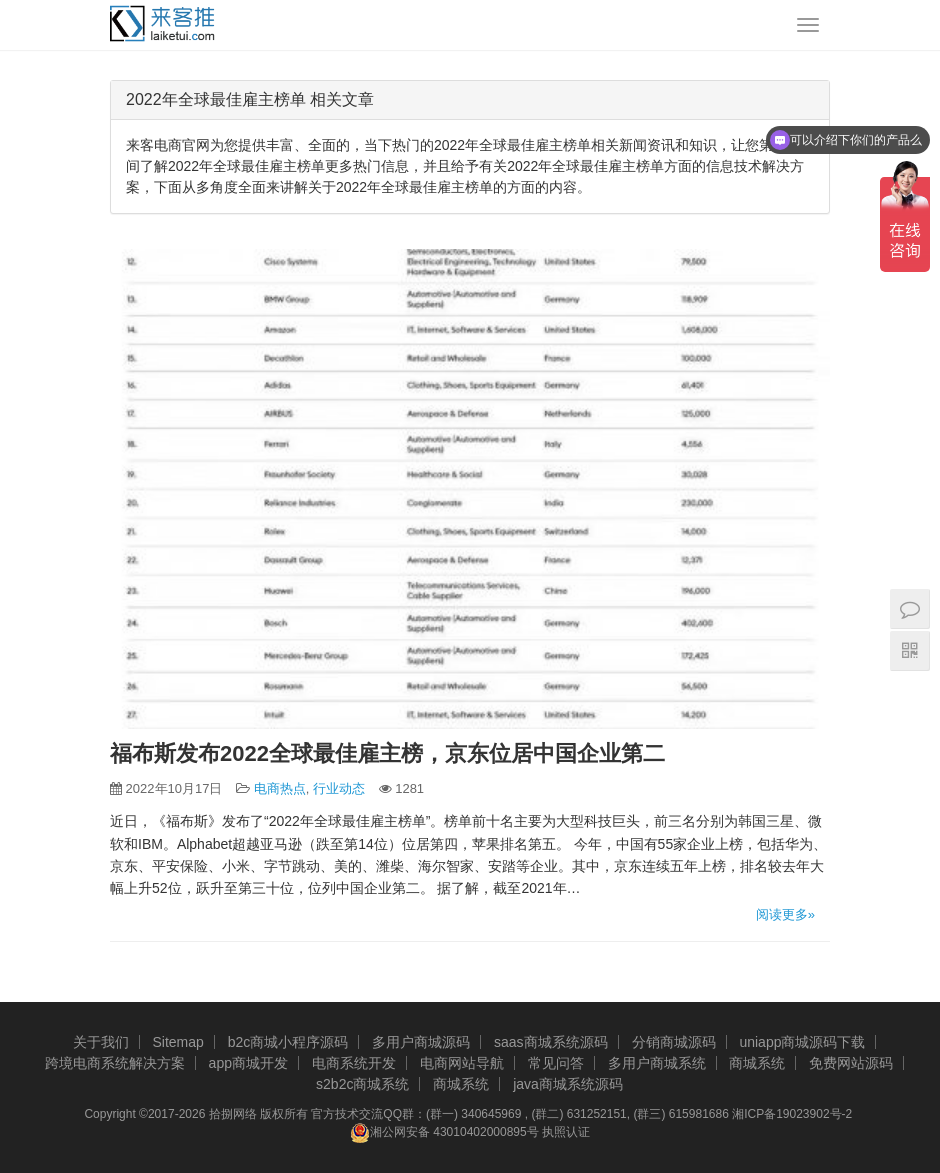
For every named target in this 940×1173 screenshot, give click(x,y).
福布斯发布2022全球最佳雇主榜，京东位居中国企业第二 (387, 753)
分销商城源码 (674, 1042)
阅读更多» (785, 914)
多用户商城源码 (421, 1042)
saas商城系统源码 (551, 1042)
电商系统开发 (354, 1063)
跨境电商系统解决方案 (115, 1063)
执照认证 (566, 1132)
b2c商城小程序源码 (288, 1042)
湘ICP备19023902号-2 (792, 1114)
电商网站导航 (462, 1063)
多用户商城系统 (657, 1063)
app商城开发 (248, 1063)
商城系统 (757, 1063)
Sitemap (177, 1042)
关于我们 (101, 1042)
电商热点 (280, 788)
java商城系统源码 (568, 1084)
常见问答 (556, 1063)
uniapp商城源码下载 (802, 1042)
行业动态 (339, 788)
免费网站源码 (851, 1063)
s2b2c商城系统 (362, 1084)
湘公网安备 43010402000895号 (444, 1133)
